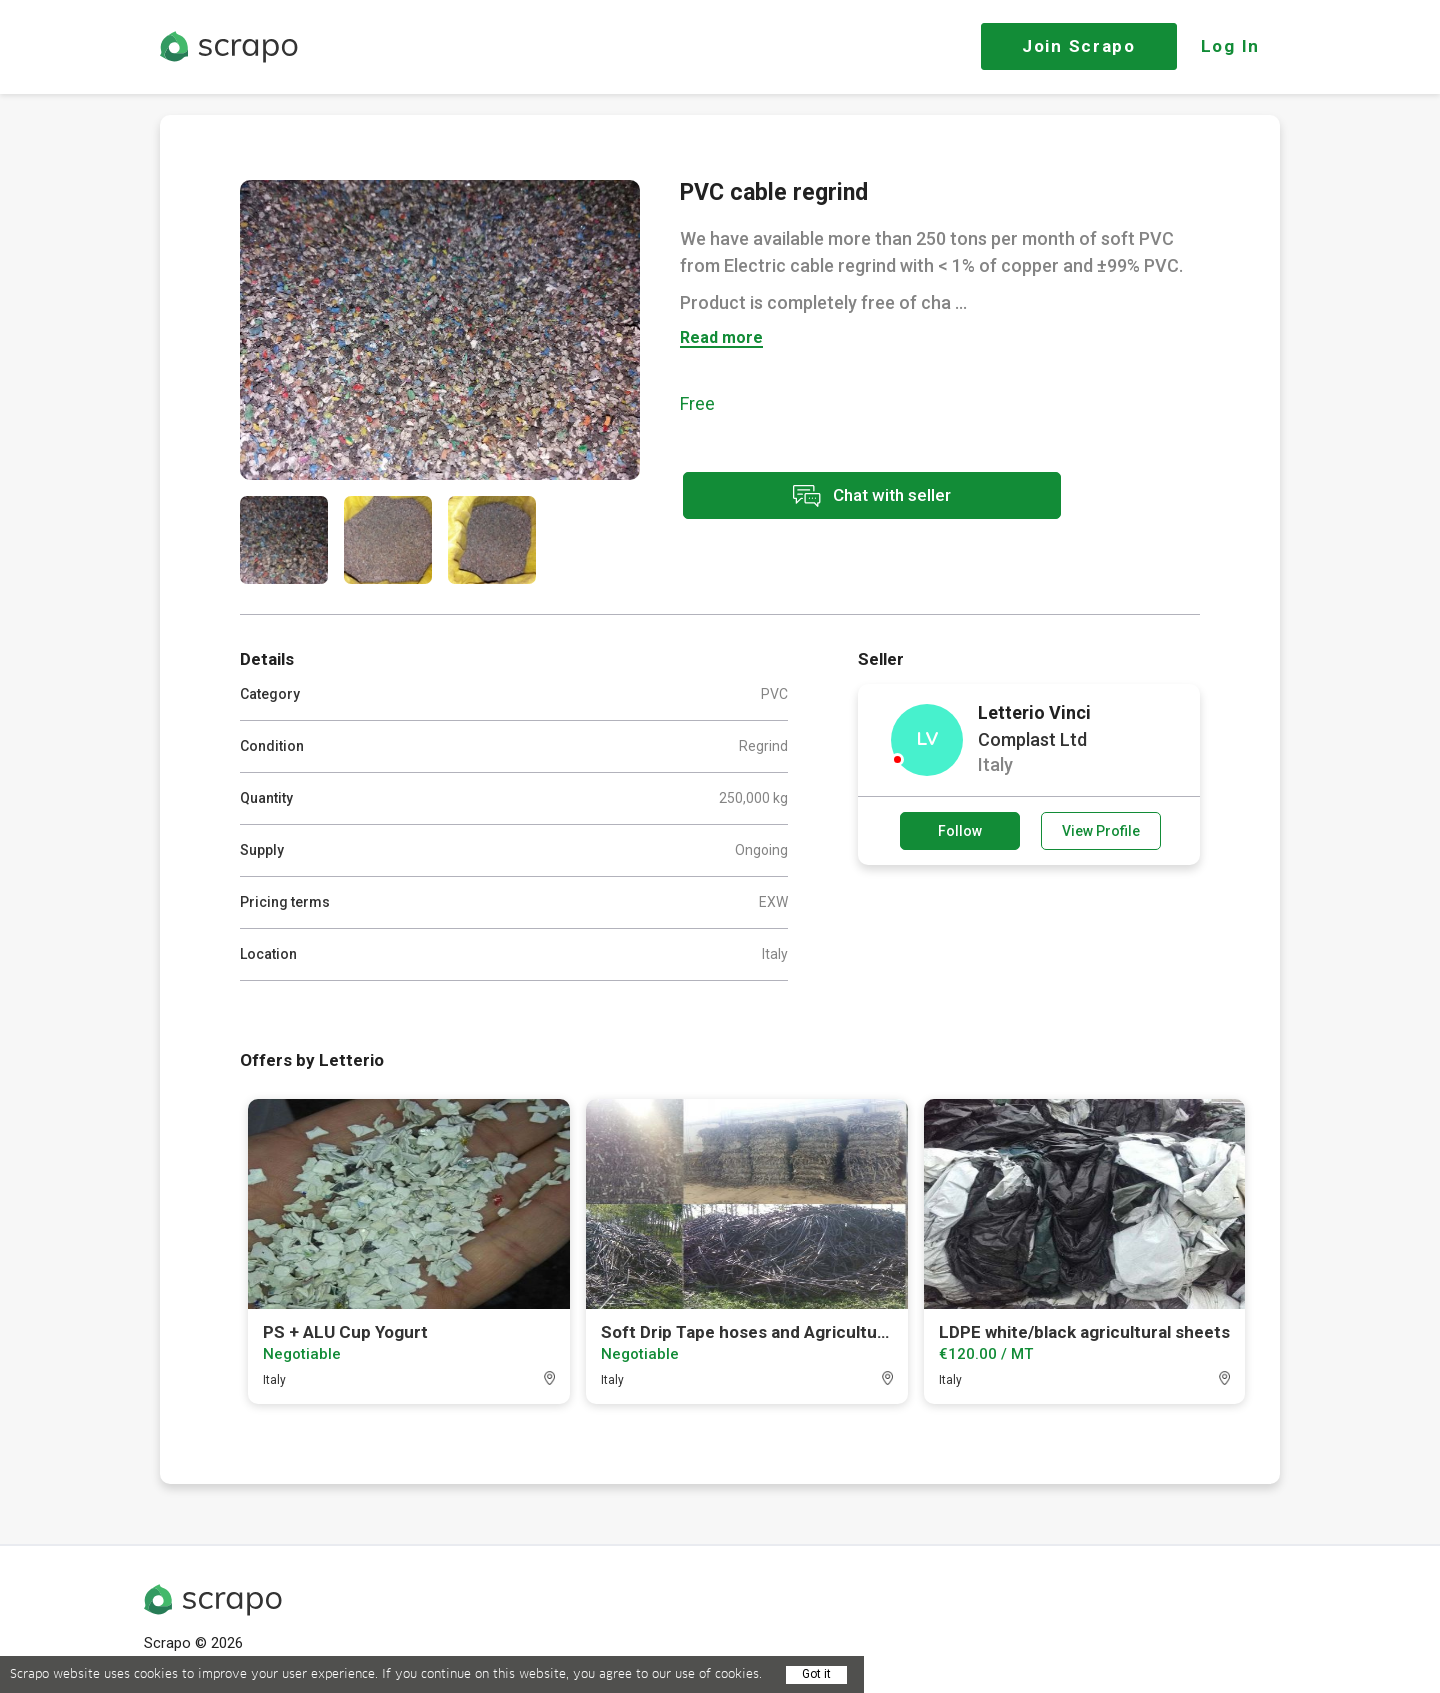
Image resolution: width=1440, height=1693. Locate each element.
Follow (960, 831)
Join (1079, 46)
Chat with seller (858, 496)
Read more (721, 338)
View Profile (1101, 831)
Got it (816, 1674)
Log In (1230, 46)
